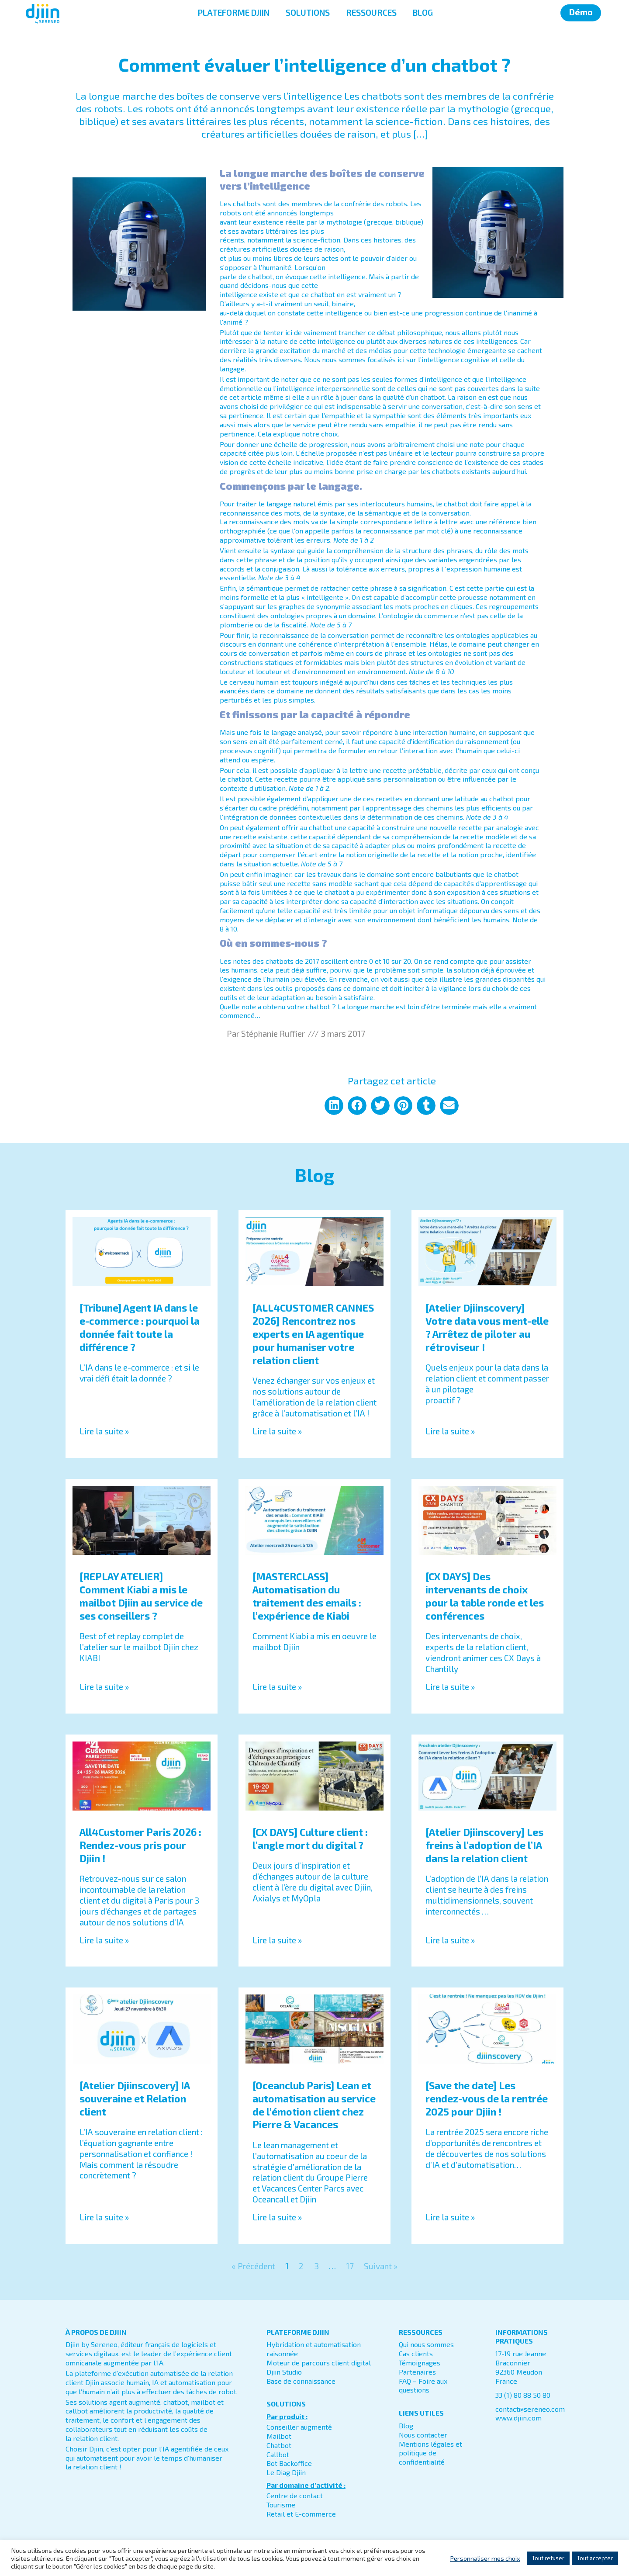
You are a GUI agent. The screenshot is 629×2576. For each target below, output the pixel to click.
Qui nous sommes (426, 2344)
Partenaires (417, 2372)
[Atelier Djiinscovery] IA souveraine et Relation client (134, 2098)
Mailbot (278, 2436)
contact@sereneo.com (530, 2409)
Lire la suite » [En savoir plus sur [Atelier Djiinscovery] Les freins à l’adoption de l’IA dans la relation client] (450, 1940)
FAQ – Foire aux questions (423, 2385)
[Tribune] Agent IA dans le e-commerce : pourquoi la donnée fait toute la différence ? (139, 1327)
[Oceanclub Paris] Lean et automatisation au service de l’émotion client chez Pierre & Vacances (314, 2105)
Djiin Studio (284, 2372)
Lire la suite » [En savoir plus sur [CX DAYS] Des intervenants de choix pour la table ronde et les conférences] (450, 1687)
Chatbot (278, 2445)
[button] (334, 1105)
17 (350, 2266)
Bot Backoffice (289, 2463)
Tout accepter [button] (595, 2558)
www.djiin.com (518, 2417)
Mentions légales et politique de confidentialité (430, 2453)
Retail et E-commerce (301, 2514)
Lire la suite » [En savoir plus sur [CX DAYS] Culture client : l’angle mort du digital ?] (277, 1940)
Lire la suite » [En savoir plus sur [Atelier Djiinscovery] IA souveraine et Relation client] (104, 2217)
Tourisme (280, 2504)
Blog (406, 2425)
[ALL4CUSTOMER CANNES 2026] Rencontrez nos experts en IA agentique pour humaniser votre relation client (313, 1334)
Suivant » (380, 2266)
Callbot (277, 2454)
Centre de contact (294, 2495)
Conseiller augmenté (299, 2427)
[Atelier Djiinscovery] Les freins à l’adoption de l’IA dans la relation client (484, 1845)
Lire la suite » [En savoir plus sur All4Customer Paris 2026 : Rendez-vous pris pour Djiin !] (104, 1940)
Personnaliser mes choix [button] (485, 2558)
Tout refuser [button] (548, 2558)
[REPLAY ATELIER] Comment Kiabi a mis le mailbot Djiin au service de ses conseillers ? (141, 1596)
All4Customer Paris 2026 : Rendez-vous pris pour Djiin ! (140, 1845)
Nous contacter (423, 2435)
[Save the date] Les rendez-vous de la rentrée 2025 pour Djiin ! (486, 2098)
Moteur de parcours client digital (318, 2362)
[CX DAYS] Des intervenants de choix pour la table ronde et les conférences (484, 1596)
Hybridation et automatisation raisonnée (313, 2349)
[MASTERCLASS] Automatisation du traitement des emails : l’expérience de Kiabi (306, 1596)
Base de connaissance (300, 2381)
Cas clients (416, 2353)
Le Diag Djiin (286, 2472)
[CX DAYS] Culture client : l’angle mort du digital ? (310, 1838)
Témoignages (419, 2362)
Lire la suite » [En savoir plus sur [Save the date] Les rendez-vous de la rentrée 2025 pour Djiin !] (450, 2217)
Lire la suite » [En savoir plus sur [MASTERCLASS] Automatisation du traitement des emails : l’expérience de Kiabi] (277, 1687)
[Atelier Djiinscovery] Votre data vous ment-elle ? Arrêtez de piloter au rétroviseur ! (487, 1327)
